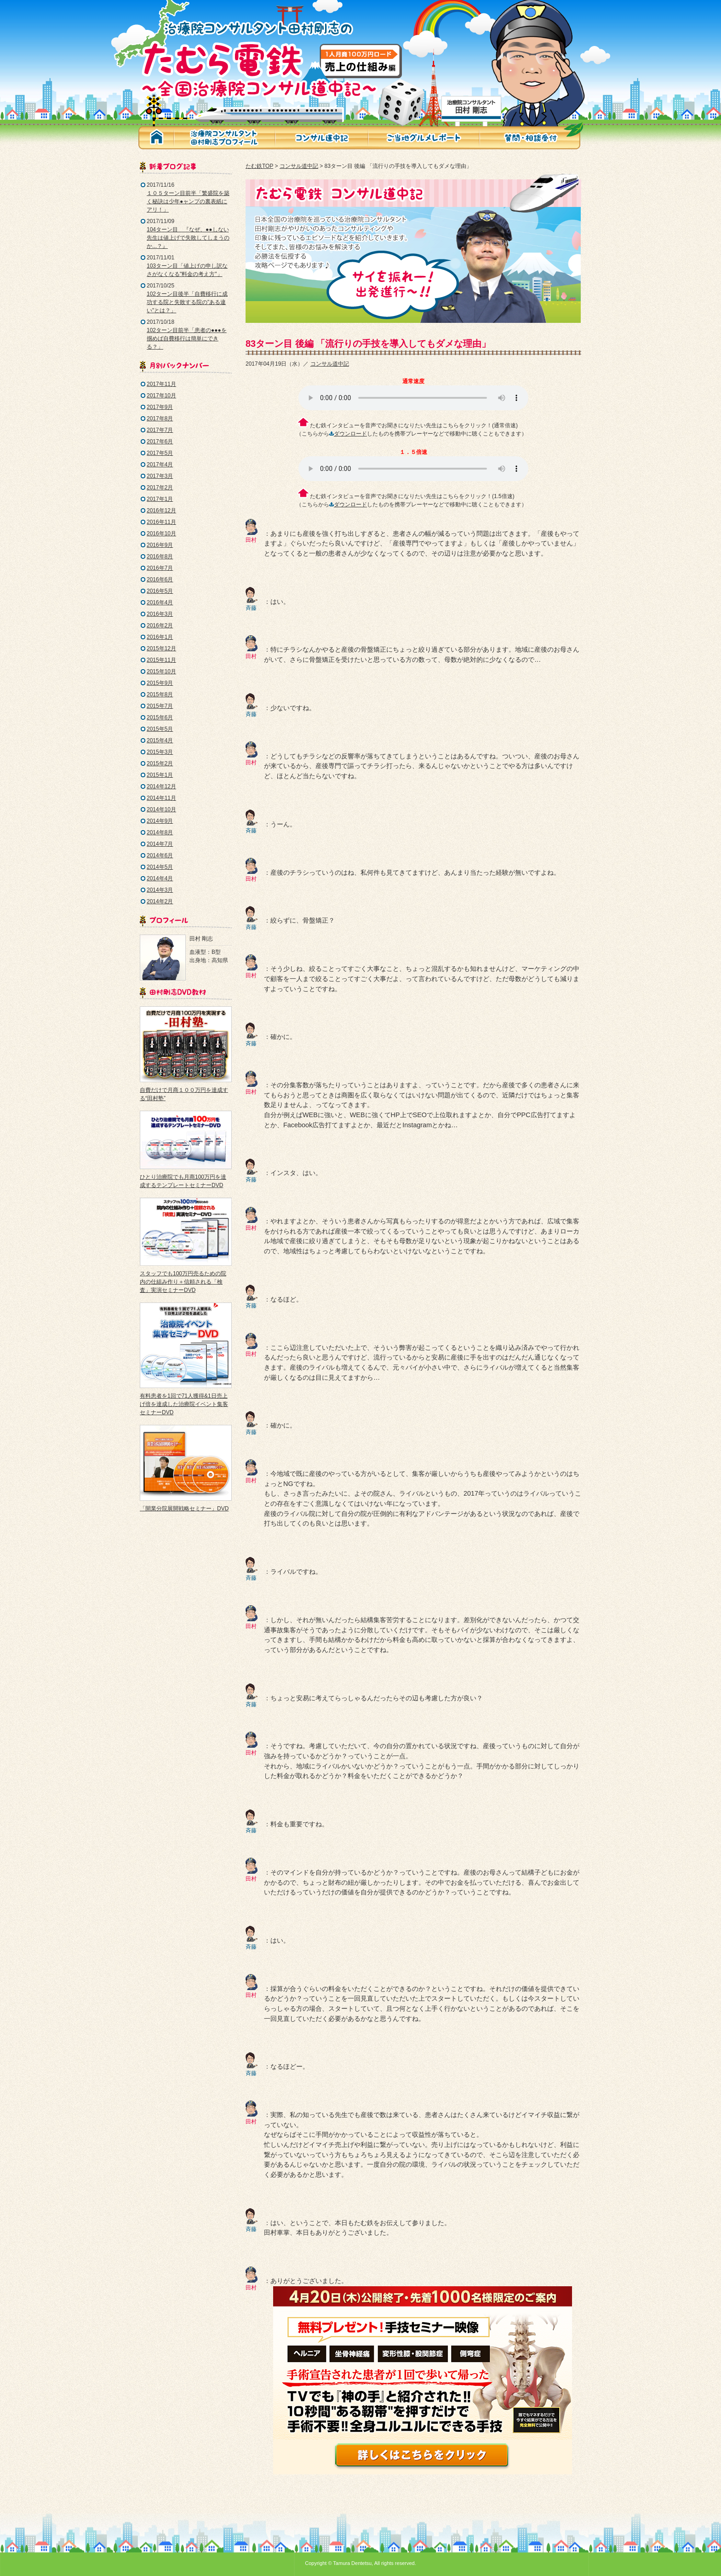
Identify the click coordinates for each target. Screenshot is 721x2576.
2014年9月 (160, 821)
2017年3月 (160, 476)
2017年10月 (161, 395)
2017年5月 (160, 453)
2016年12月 (161, 510)
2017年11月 (161, 384)
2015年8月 (160, 694)
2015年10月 (161, 671)
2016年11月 (161, 522)
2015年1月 (160, 775)
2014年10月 (161, 809)
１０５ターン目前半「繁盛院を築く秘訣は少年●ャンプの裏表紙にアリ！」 (188, 201)
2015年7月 (160, 706)
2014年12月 (161, 786)
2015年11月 (161, 660)
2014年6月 (160, 855)
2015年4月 (160, 740)
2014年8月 (160, 832)
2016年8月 (160, 556)
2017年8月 (160, 418)
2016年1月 (160, 637)
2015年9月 (160, 683)
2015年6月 (160, 717)
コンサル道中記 (299, 166)
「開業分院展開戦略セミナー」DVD (184, 1508)
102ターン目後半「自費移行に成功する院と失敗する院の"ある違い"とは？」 (187, 302)
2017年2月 (160, 487)
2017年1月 (160, 499)
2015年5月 (160, 729)
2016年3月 (160, 614)
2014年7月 (160, 844)
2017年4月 (160, 464)
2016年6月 (160, 579)
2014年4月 (160, 878)
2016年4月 (160, 602)
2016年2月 (160, 625)
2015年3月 (160, 752)
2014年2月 (160, 901)
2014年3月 (160, 890)
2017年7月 (160, 430)
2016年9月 (160, 545)
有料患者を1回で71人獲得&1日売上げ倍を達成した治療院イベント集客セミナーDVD (184, 1404)
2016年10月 (161, 533)
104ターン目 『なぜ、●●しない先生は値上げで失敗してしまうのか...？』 (188, 237)
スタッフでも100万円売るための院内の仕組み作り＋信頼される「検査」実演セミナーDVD (183, 1281)
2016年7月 (160, 568)
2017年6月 (160, 441)
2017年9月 (160, 407)
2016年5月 (160, 591)
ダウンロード (350, 433)
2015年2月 (160, 763)
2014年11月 (161, 798)
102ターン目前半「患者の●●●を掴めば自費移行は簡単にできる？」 (187, 338)
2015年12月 (161, 648)
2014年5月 (160, 867)
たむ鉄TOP (259, 166)
